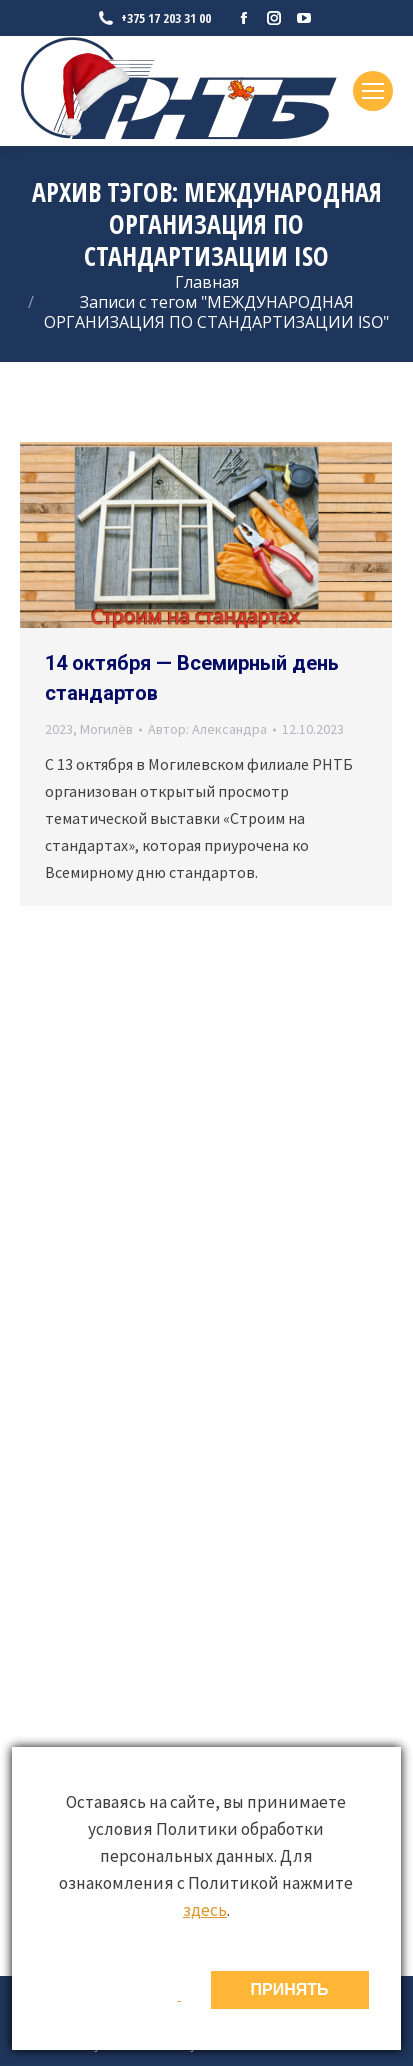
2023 (59, 729)
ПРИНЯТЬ (290, 1989)
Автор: (207, 729)
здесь (205, 1910)
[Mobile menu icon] (373, 91)
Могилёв (106, 729)
